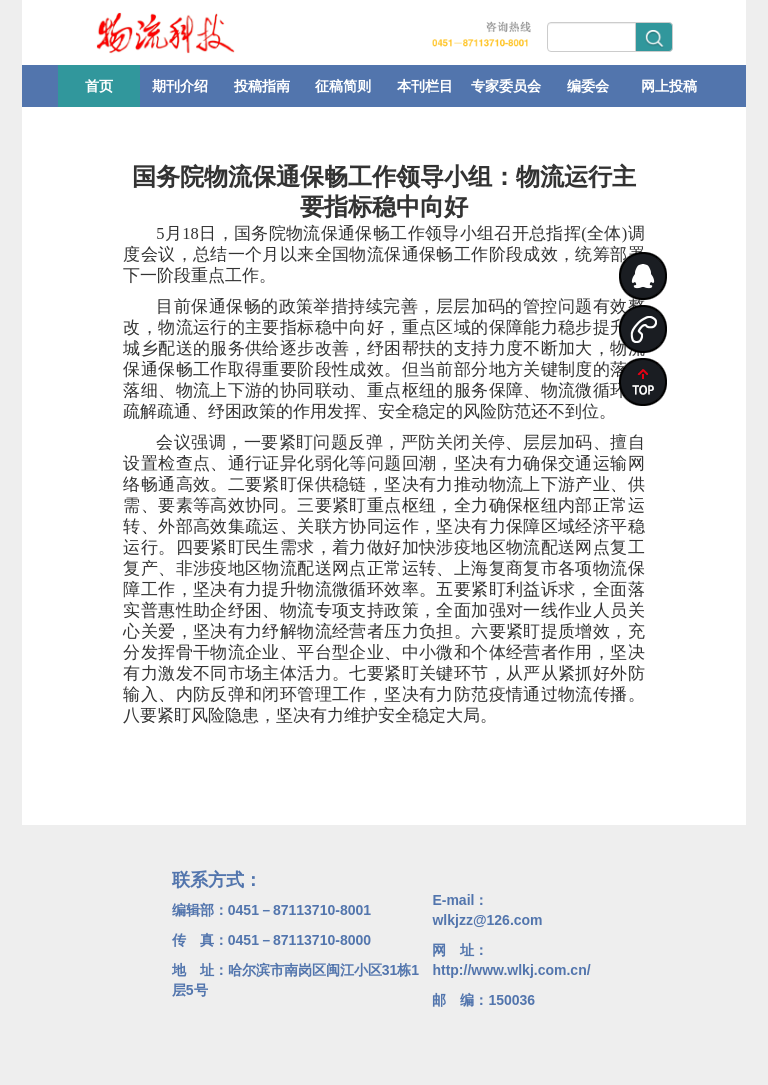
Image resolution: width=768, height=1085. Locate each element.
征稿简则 (343, 86)
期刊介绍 (180, 86)
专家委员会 (506, 86)
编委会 (588, 86)
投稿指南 (262, 86)
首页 (99, 86)
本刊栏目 (425, 86)
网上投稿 (669, 86)
